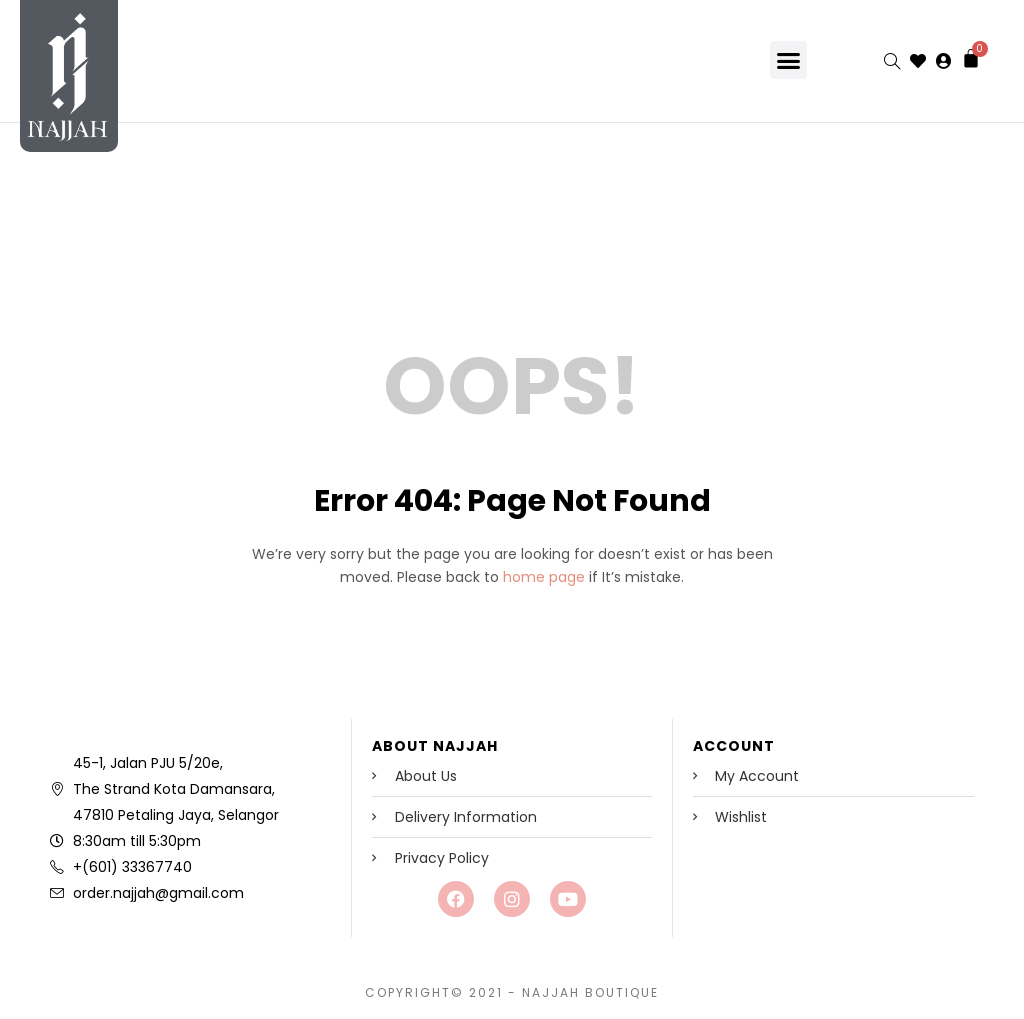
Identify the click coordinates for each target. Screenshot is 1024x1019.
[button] (789, 60)
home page (544, 577)
